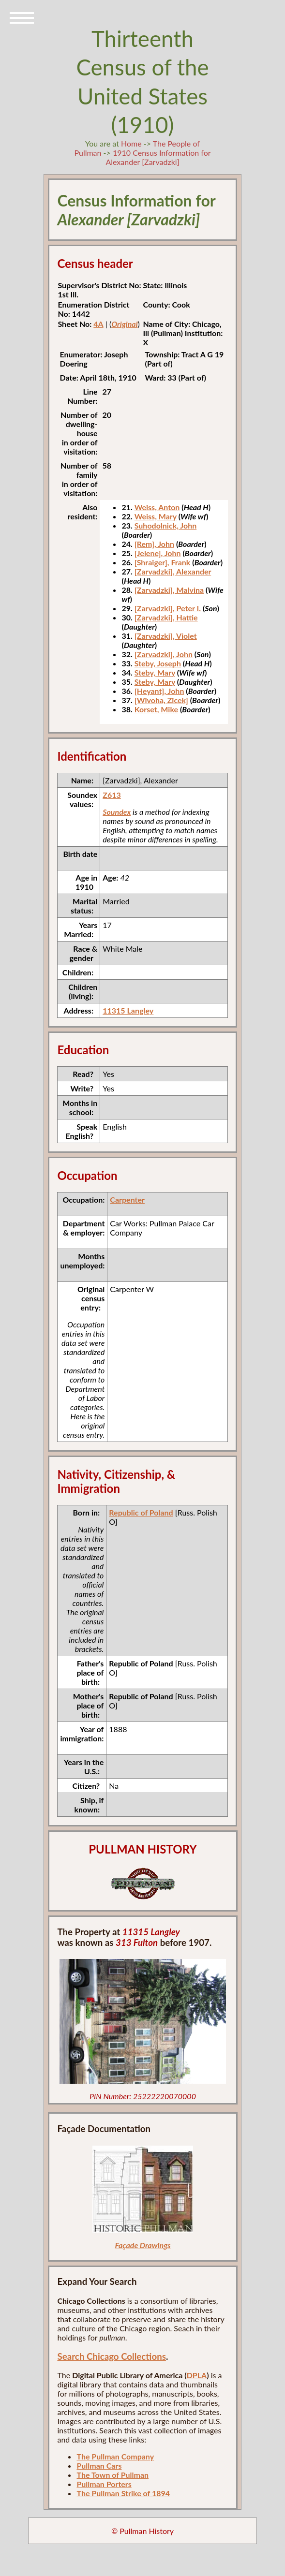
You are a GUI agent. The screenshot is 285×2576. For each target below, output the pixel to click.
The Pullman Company (115, 2456)
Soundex (117, 811)
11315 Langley (128, 1010)
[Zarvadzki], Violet (166, 635)
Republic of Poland (141, 1512)
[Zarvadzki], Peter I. (168, 608)
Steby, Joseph (158, 663)
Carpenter (127, 1199)
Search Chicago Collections (111, 2356)
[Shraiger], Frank (163, 562)
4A (98, 323)
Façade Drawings (142, 2245)
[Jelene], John (158, 553)
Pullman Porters (103, 2483)
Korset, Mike (156, 709)
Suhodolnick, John (166, 525)
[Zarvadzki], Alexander (173, 571)
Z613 (112, 794)
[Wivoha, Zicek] (161, 700)
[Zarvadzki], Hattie (166, 617)
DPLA (197, 2375)
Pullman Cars (98, 2465)
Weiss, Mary (156, 516)
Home (131, 143)
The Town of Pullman (112, 2474)
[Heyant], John (159, 690)
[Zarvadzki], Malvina (169, 589)
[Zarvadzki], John (164, 654)
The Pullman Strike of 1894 (123, 2493)
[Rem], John (154, 543)
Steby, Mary (155, 672)
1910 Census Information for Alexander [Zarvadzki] (157, 157)
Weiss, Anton (157, 507)
